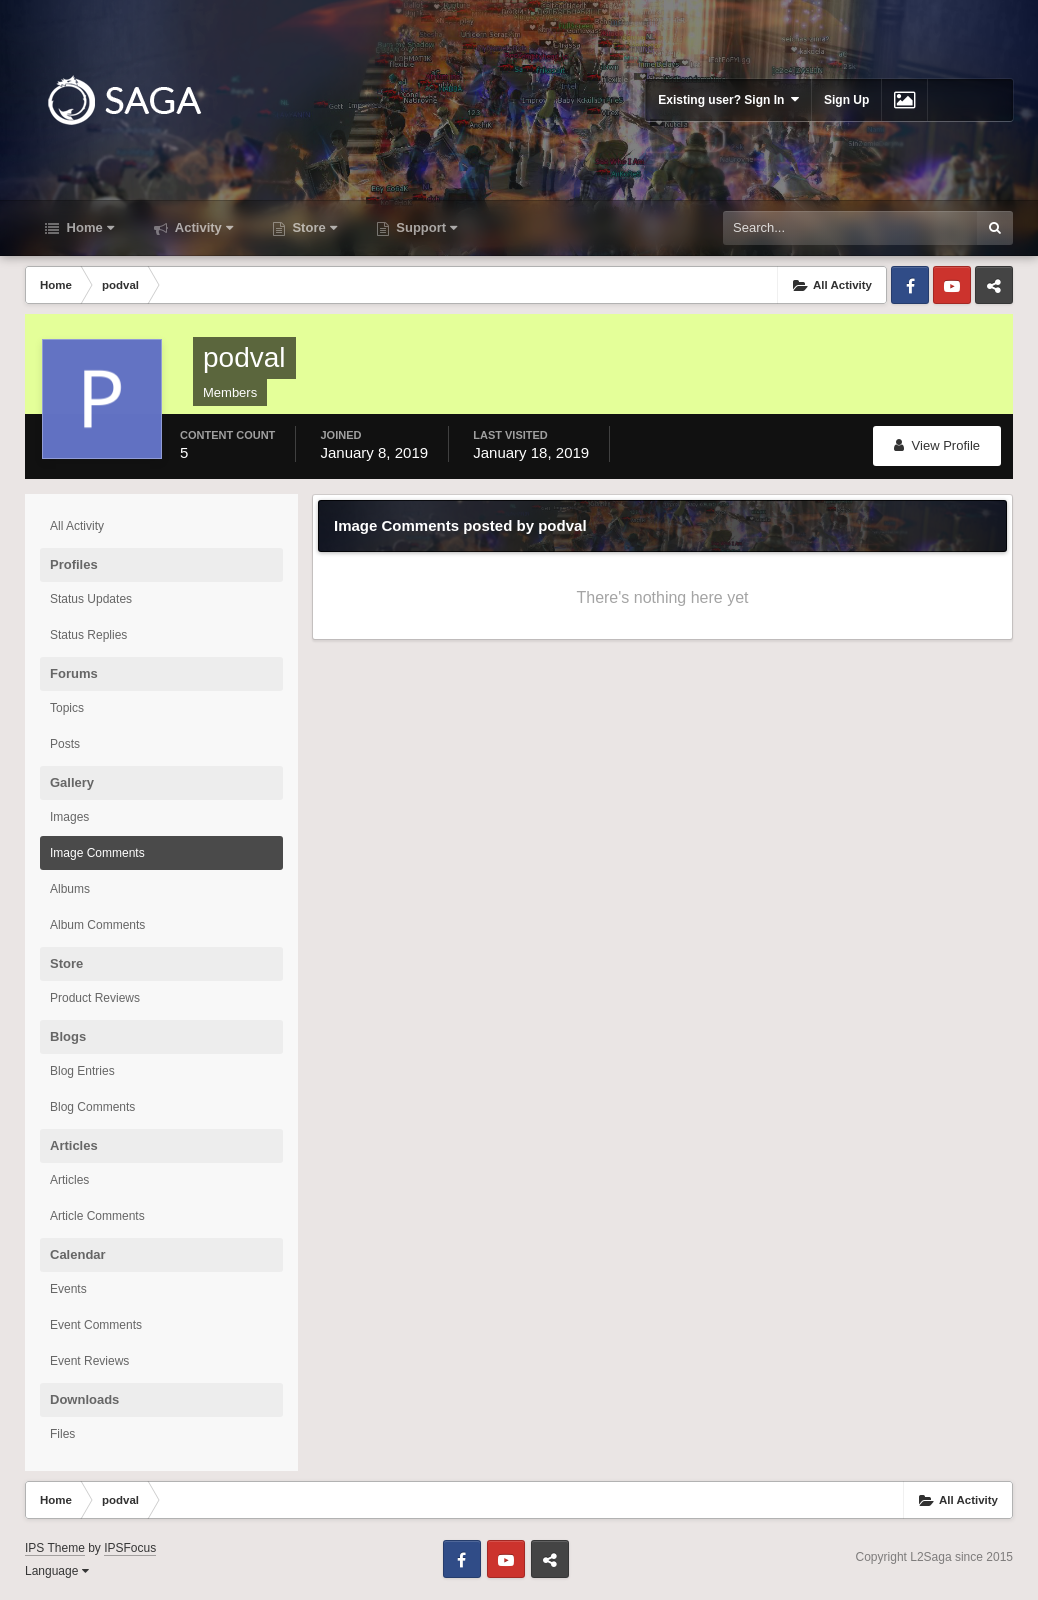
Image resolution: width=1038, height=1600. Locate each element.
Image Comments (97, 853)
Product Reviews (95, 998)
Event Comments (96, 1325)
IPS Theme (55, 1548)
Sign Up (846, 100)
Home (88, 227)
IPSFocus (130, 1548)
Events (68, 1289)
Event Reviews (89, 1361)
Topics (67, 708)
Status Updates (91, 599)
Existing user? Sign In (728, 99)
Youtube (952, 285)
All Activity (77, 526)
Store (313, 227)
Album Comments (97, 925)
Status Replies (88, 635)
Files (62, 1434)
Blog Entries (82, 1071)
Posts (65, 744)
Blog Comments (92, 1107)
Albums (70, 889)
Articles (69, 1180)
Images (69, 817)
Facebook (910, 285)
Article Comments (97, 1216)
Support (425, 227)
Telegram (994, 285)
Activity (202, 227)
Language (57, 1571)
